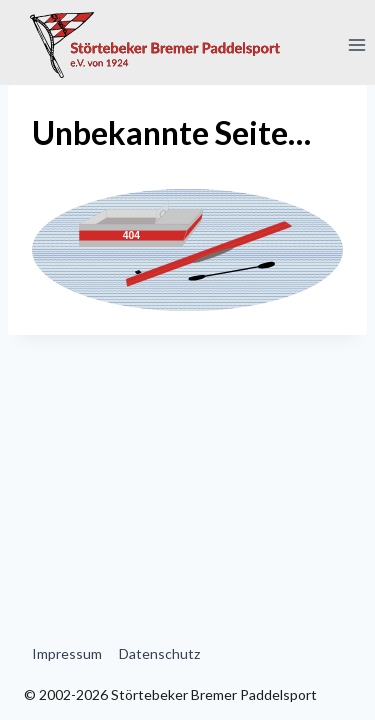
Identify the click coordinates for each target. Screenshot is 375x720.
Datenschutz (159, 653)
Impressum (67, 653)
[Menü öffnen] (356, 44)
